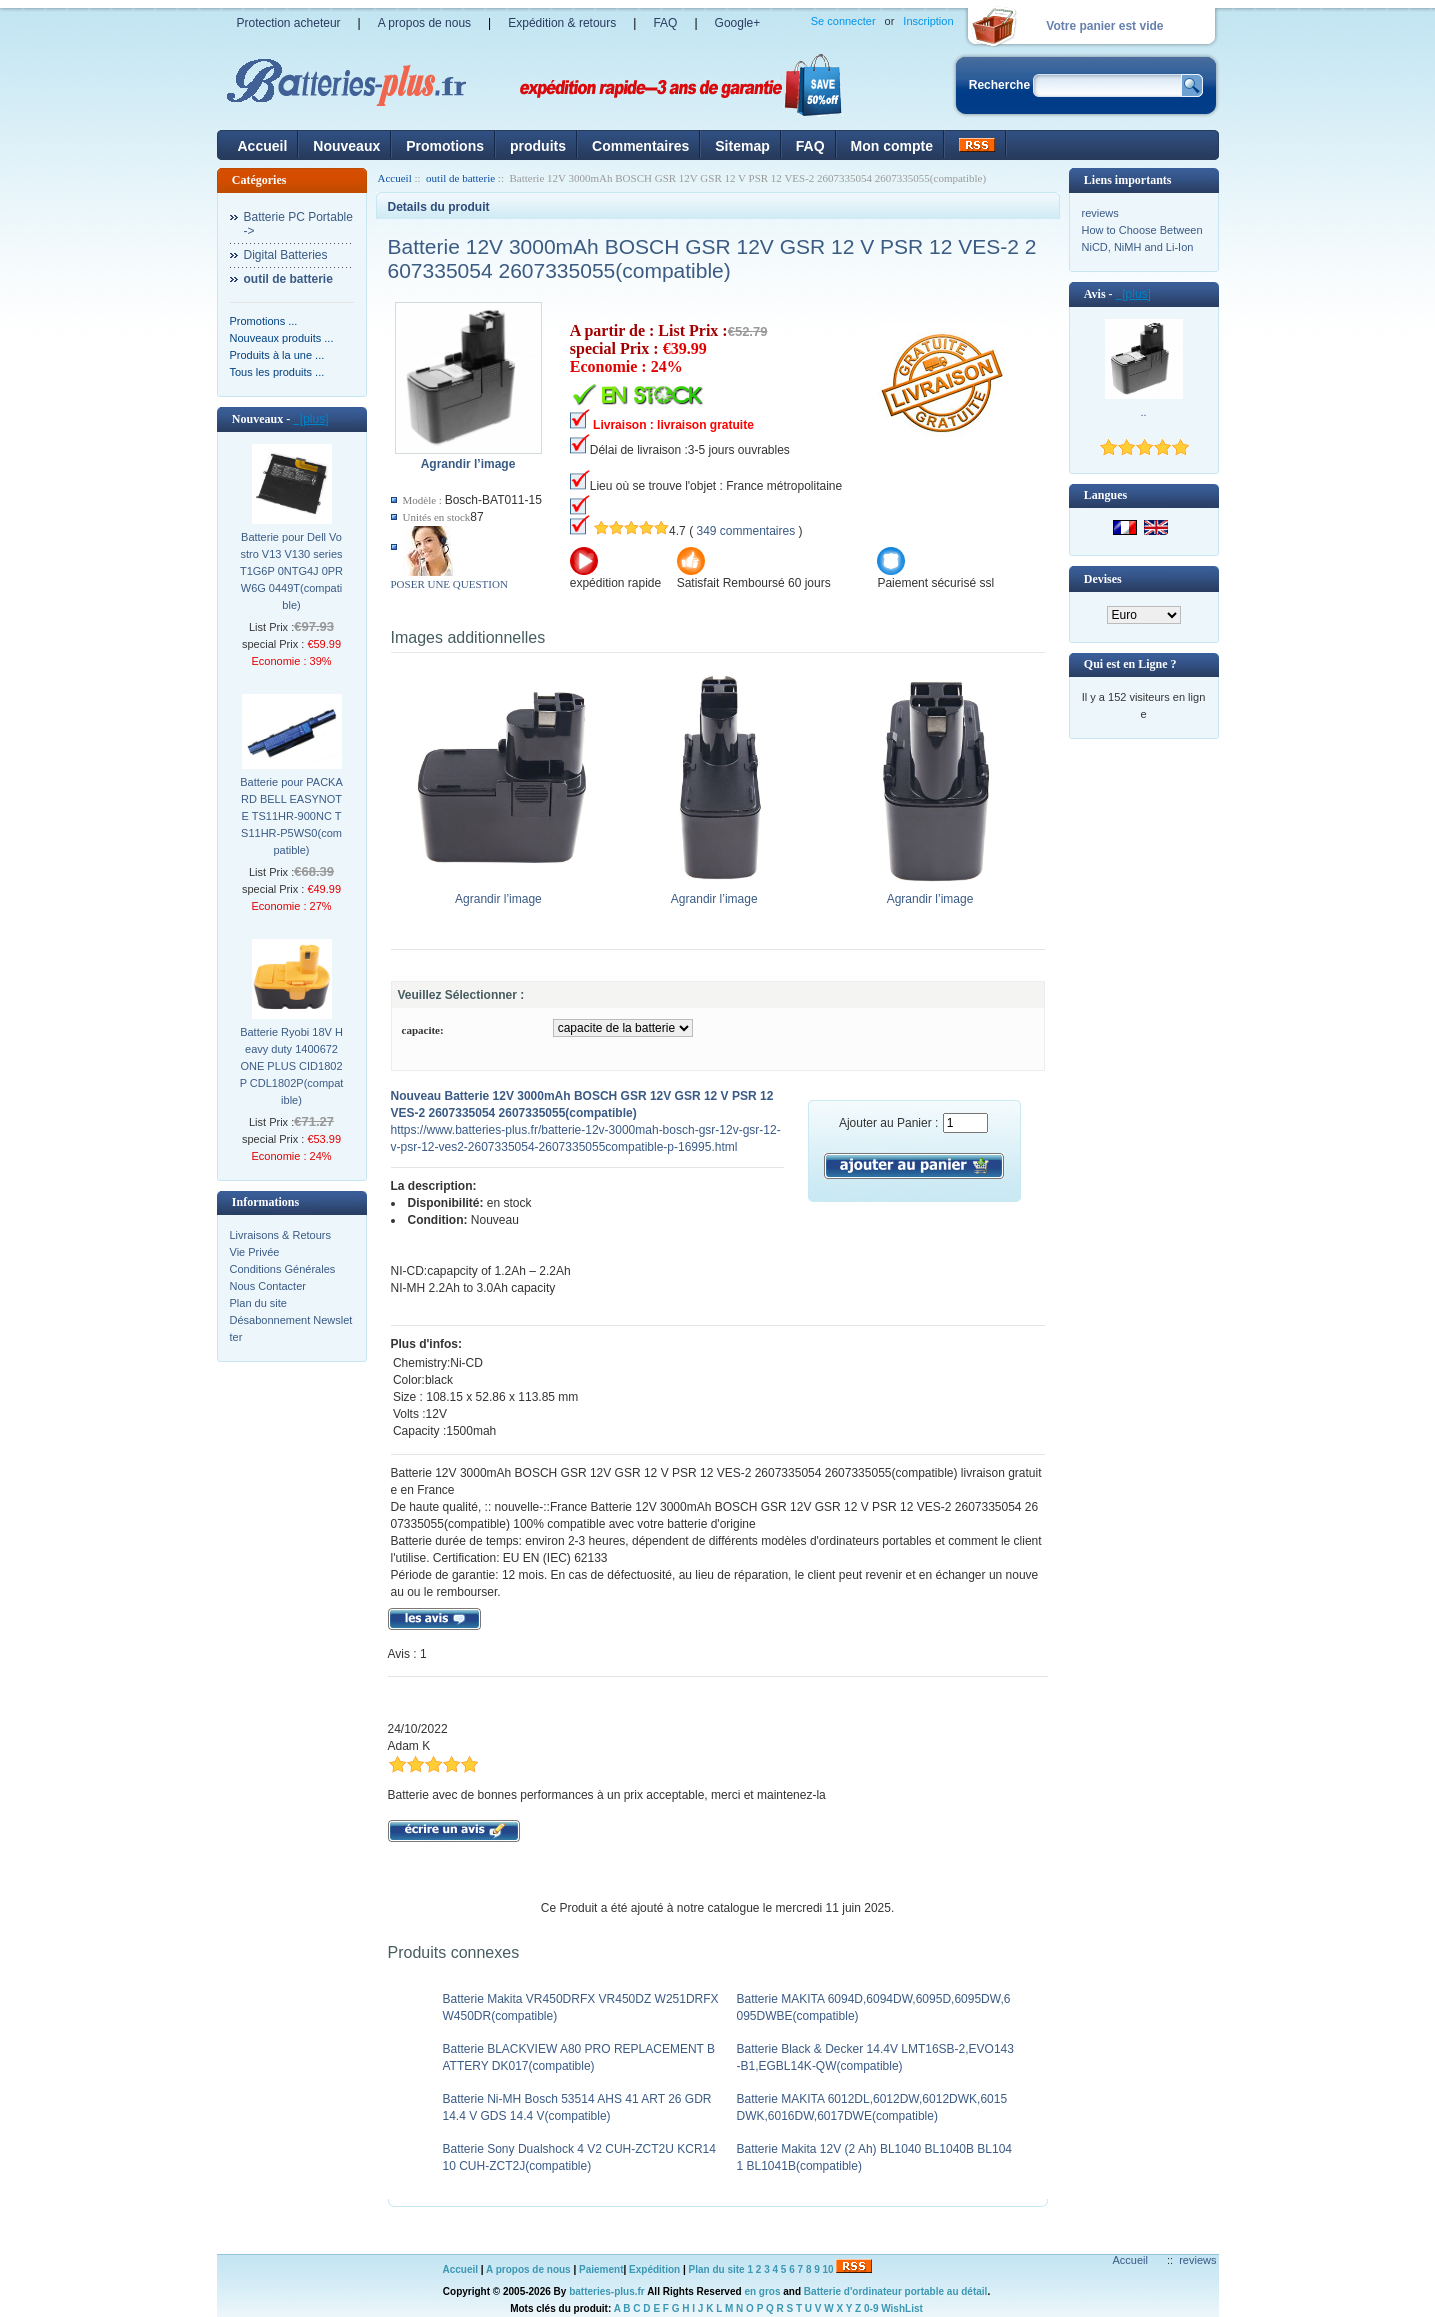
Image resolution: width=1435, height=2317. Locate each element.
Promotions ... (264, 321)
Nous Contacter (268, 1286)
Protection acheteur (289, 23)
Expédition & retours (562, 23)
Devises (1103, 579)
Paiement (601, 2269)
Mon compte (892, 146)
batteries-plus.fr (607, 2291)
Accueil (263, 146)
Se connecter (843, 21)
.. (1143, 412)
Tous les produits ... (277, 372)
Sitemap (742, 146)
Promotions (445, 146)
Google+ (738, 23)
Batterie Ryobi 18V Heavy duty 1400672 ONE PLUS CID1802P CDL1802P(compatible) (292, 1066)
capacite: (423, 1030)
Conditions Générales (283, 1269)
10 (828, 2269)
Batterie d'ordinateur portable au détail (896, 2291)
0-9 (871, 2308)
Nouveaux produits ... (282, 338)
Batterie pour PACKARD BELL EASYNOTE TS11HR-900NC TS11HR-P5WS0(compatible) (291, 816)
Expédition (654, 2269)
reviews (1100, 213)
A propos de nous (424, 23)
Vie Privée (255, 1252)
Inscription (928, 21)
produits (538, 146)
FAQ (665, 23)
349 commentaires (745, 531)
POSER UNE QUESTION (449, 584)
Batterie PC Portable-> (298, 224)
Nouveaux (346, 146)
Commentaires (640, 146)
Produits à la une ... (277, 355)
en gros (762, 2291)
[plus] (310, 419)
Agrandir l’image (503, 893)
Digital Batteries (286, 255)
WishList (902, 2308)
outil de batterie (460, 178)
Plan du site (258, 1303)
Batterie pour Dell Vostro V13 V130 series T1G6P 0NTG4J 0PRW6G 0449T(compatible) (291, 571)
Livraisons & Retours (281, 1235)
